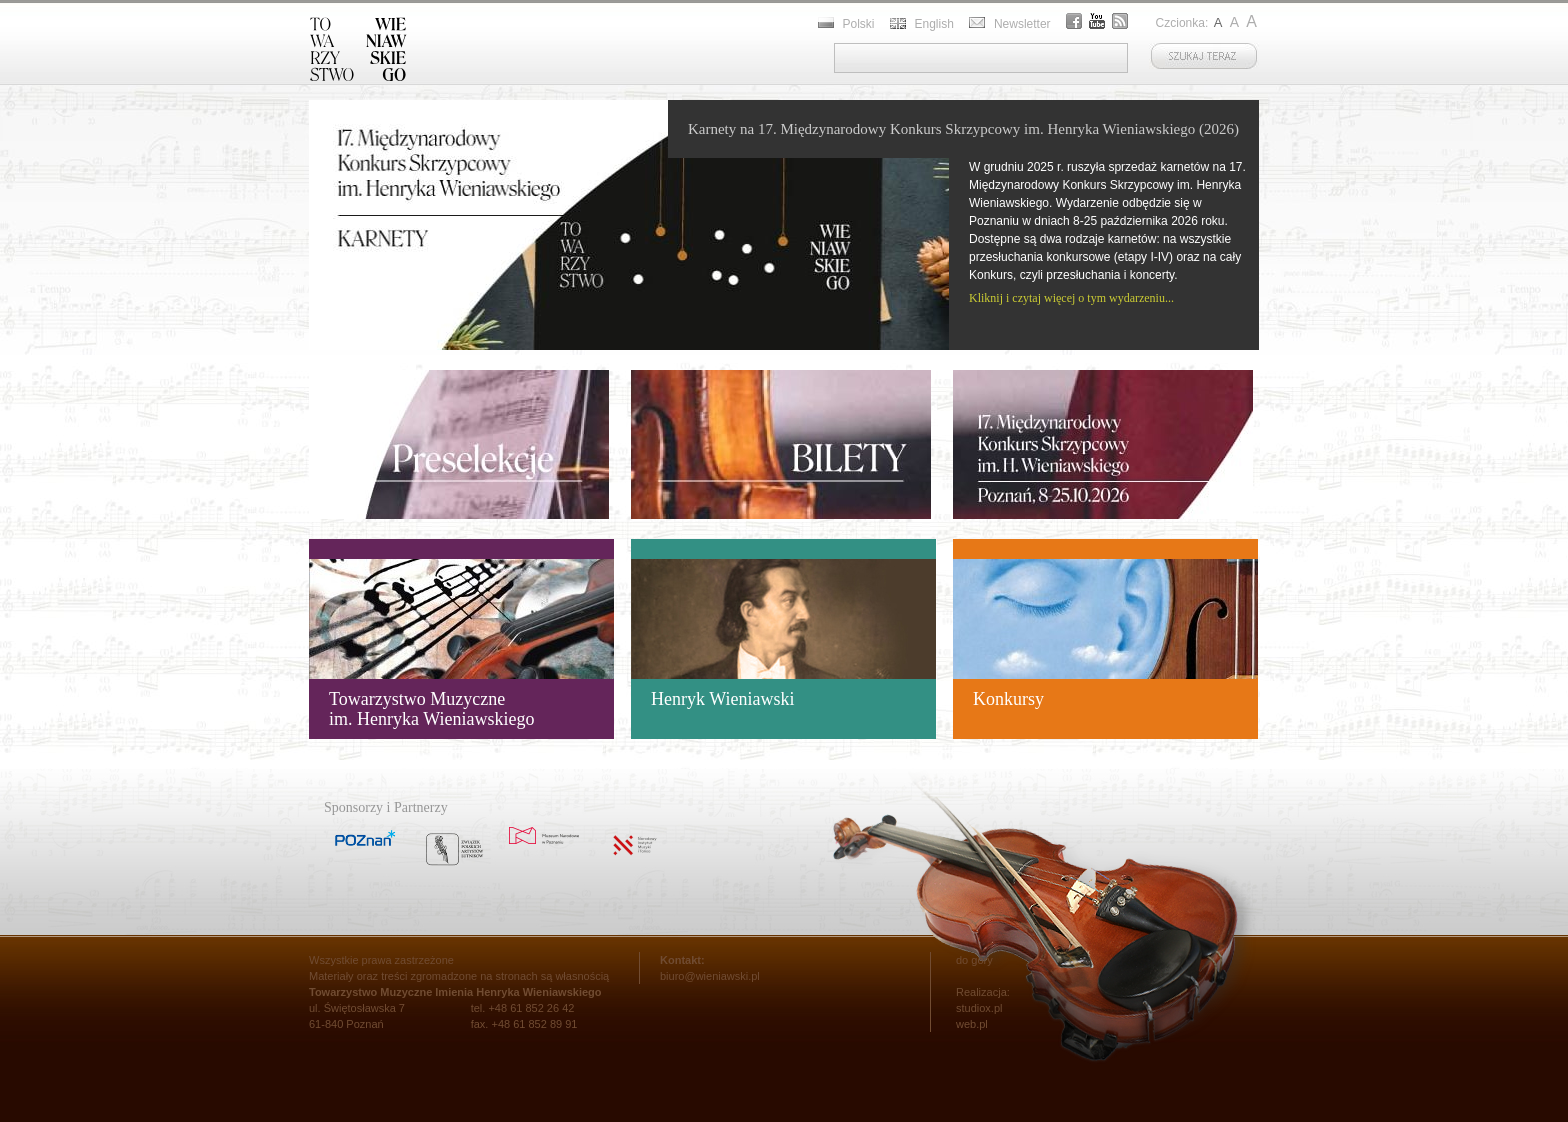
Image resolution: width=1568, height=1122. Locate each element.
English (934, 24)
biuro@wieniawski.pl (710, 976)
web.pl (972, 1024)
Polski (859, 24)
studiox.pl (979, 1008)
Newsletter (1022, 24)
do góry (974, 960)
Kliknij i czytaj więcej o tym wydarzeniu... (1071, 298)
